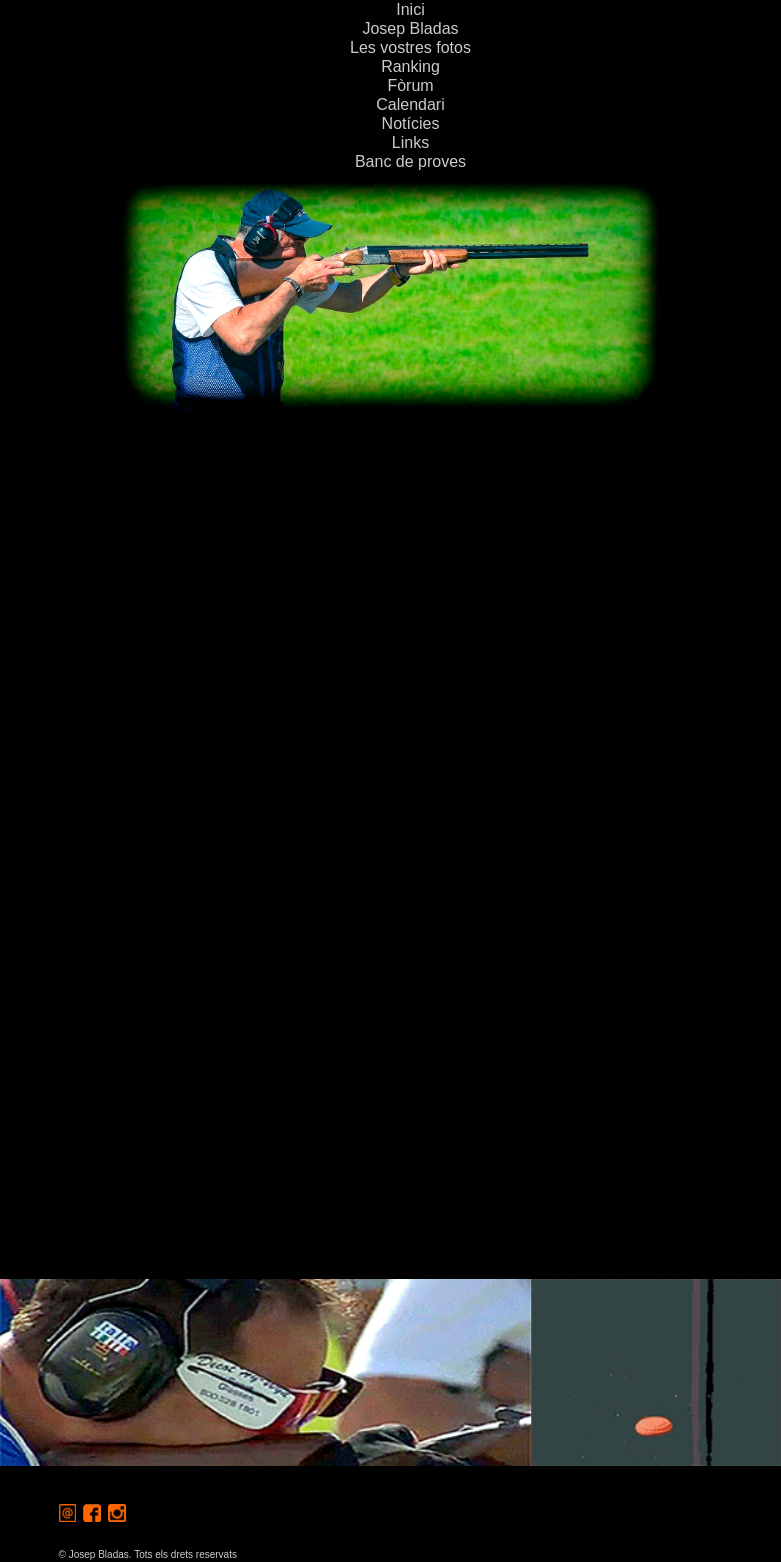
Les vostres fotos (410, 47)
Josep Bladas (410, 28)
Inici (410, 9)
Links (410, 142)
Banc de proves (410, 161)
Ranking (410, 66)
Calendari (410, 104)
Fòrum (410, 85)
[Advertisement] (390, 561)
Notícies (411, 123)
